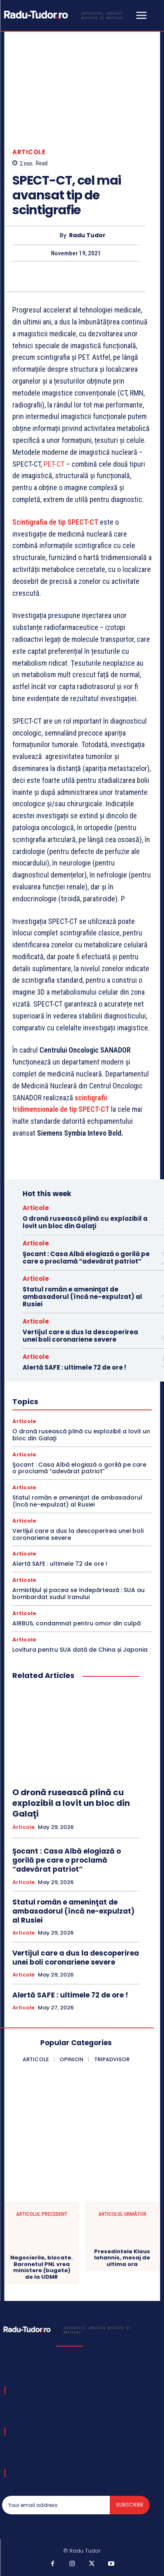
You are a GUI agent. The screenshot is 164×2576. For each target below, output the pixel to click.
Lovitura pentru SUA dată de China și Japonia (80, 1650)
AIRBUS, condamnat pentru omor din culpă (76, 1623)
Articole (28, 152)
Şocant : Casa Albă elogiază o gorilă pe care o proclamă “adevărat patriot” (86, 1258)
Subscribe (129, 2504)
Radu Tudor (87, 235)
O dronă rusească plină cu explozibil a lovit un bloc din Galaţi (85, 1222)
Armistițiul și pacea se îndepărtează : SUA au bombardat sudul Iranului (78, 1593)
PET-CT (54, 464)
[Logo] (67, 15)
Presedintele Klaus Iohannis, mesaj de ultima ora (122, 2258)
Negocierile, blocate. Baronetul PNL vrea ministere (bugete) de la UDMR (41, 2267)
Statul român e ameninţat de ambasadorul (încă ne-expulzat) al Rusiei (82, 1296)
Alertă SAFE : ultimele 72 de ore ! (74, 1367)
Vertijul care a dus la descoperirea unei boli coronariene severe (80, 1336)
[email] (56, 2505)
